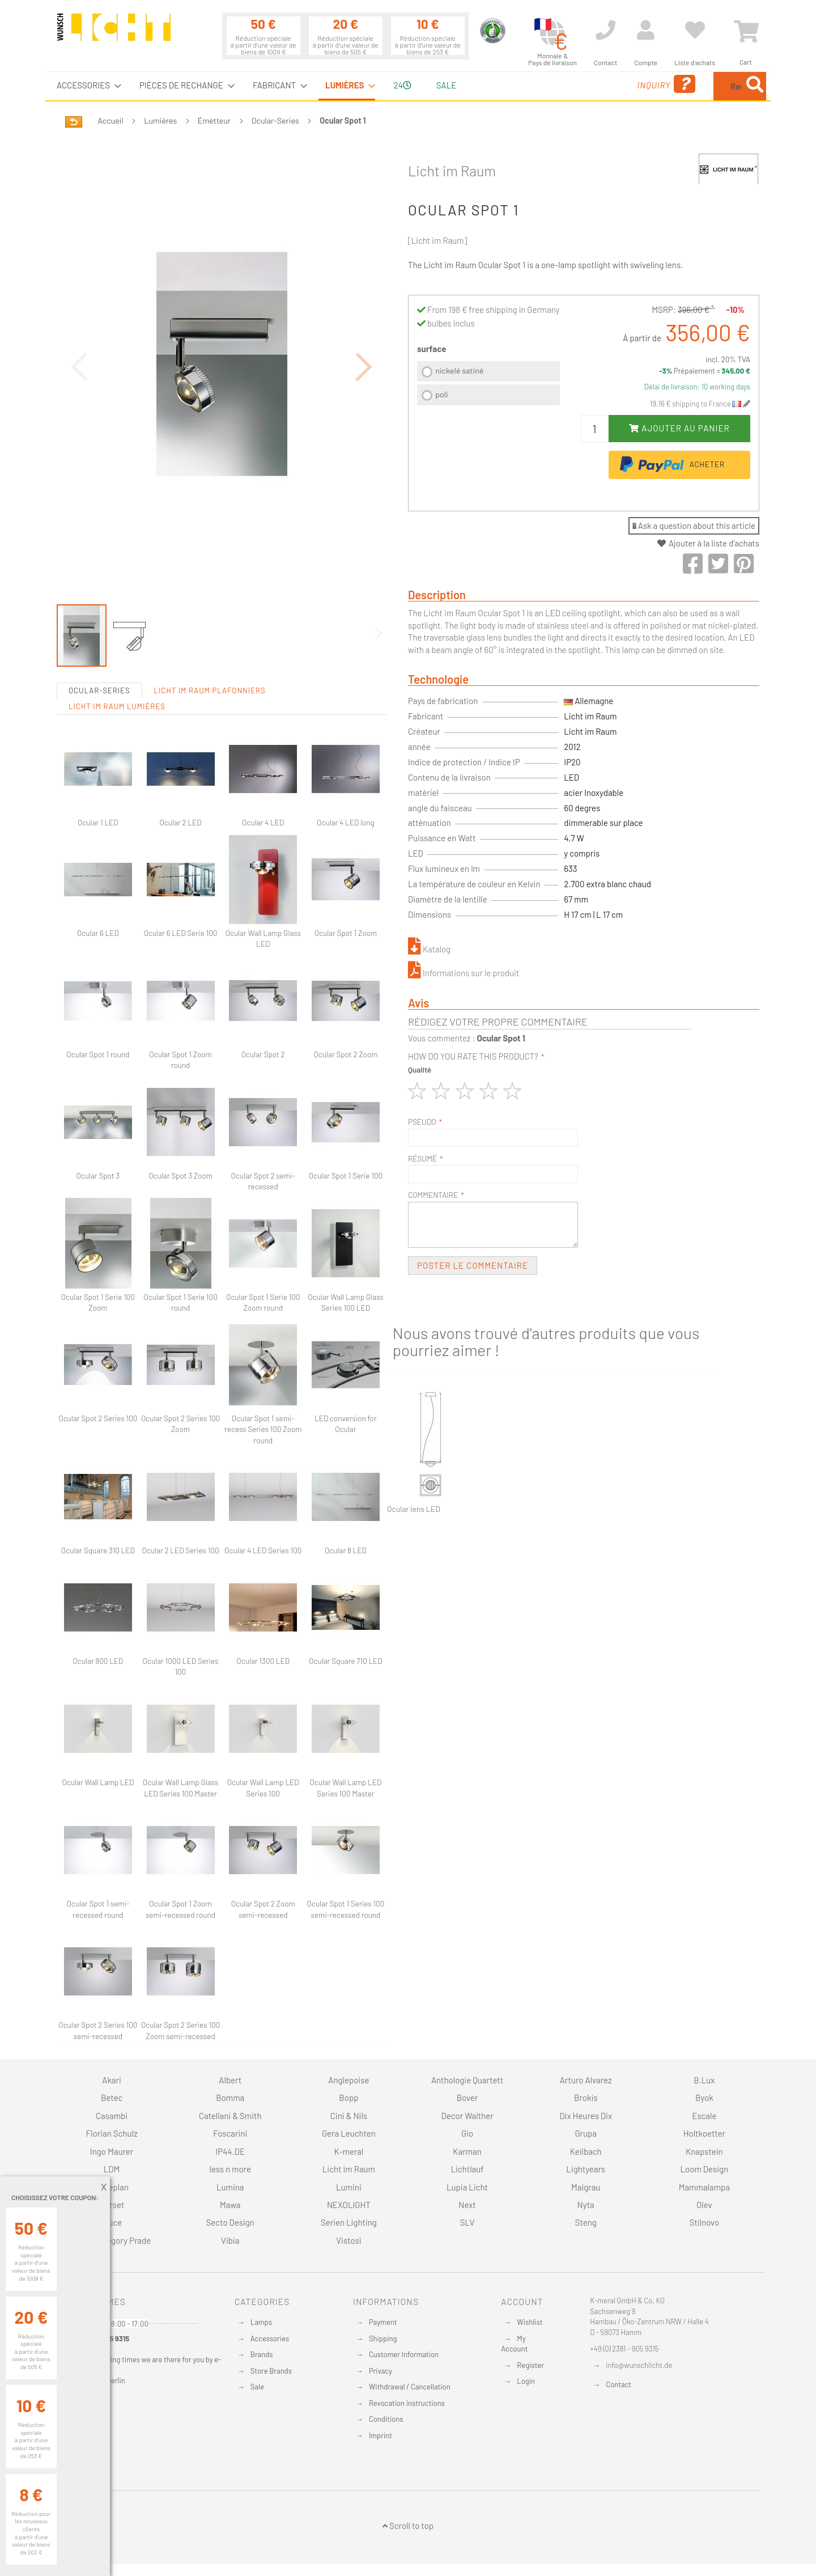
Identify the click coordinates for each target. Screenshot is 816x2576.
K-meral (349, 2151)
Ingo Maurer (111, 2151)
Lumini (349, 2187)
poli (441, 394)
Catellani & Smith (230, 2116)
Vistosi (348, 2240)
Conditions (386, 2419)
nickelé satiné (459, 370)
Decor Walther (467, 2116)
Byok (704, 2097)
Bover (467, 2097)
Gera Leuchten (349, 2133)
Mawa (230, 2205)
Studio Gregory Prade (112, 2240)
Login (526, 2381)
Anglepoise (348, 2080)
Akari (111, 2080)
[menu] (408, 86)
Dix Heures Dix (585, 2116)
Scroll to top (408, 2525)
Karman (467, 2151)
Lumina (230, 2187)
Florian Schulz (112, 2133)
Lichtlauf (466, 2169)
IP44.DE (230, 2151)
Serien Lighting (349, 2222)
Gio (467, 2133)
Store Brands (271, 2370)
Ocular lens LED (413, 1509)
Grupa (586, 2133)
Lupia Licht (467, 2187)
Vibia (230, 2240)
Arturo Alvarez (586, 2080)
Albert (230, 2080)
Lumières (160, 120)
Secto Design (230, 2222)
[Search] (754, 86)
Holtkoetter (704, 2133)
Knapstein (704, 2151)
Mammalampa (704, 2187)
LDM (112, 2169)
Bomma (230, 2097)
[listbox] (488, 384)
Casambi (112, 2116)
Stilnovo (704, 2222)
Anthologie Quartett (467, 2080)
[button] (364, 335)
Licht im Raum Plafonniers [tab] (210, 628)
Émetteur (214, 120)
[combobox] (684, 86)
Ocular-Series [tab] (99, 628)
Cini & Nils (348, 2116)
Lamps (261, 2322)
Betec (111, 2097)
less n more (230, 2169)
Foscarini (230, 2133)
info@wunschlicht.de (639, 2365)
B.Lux (704, 2080)
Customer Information (404, 2354)
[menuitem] (85, 85)
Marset (111, 2205)
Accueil (111, 120)
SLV (467, 2222)
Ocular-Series (275, 120)
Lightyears (585, 2169)
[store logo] (114, 32)
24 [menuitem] (402, 85)
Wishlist (529, 2322)
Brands (261, 2354)
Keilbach (586, 2151)
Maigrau (585, 2187)
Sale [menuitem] (446, 85)
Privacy (380, 2370)
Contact (618, 2384)
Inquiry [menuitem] (577, 84)
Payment (383, 2322)
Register (530, 2365)
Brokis (586, 2097)
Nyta (585, 2205)
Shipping (383, 2338)
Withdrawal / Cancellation (409, 2386)
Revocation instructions (407, 2403)
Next (467, 2205)
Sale (257, 2386)
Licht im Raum (452, 170)
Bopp (348, 2097)
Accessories (269, 2338)
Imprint (380, 2435)
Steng (586, 2222)
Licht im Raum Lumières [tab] (117, 644)
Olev (704, 2205)
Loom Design (705, 2169)
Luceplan (112, 2187)
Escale (704, 2116)
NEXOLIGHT (349, 2205)
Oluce (111, 2222)
